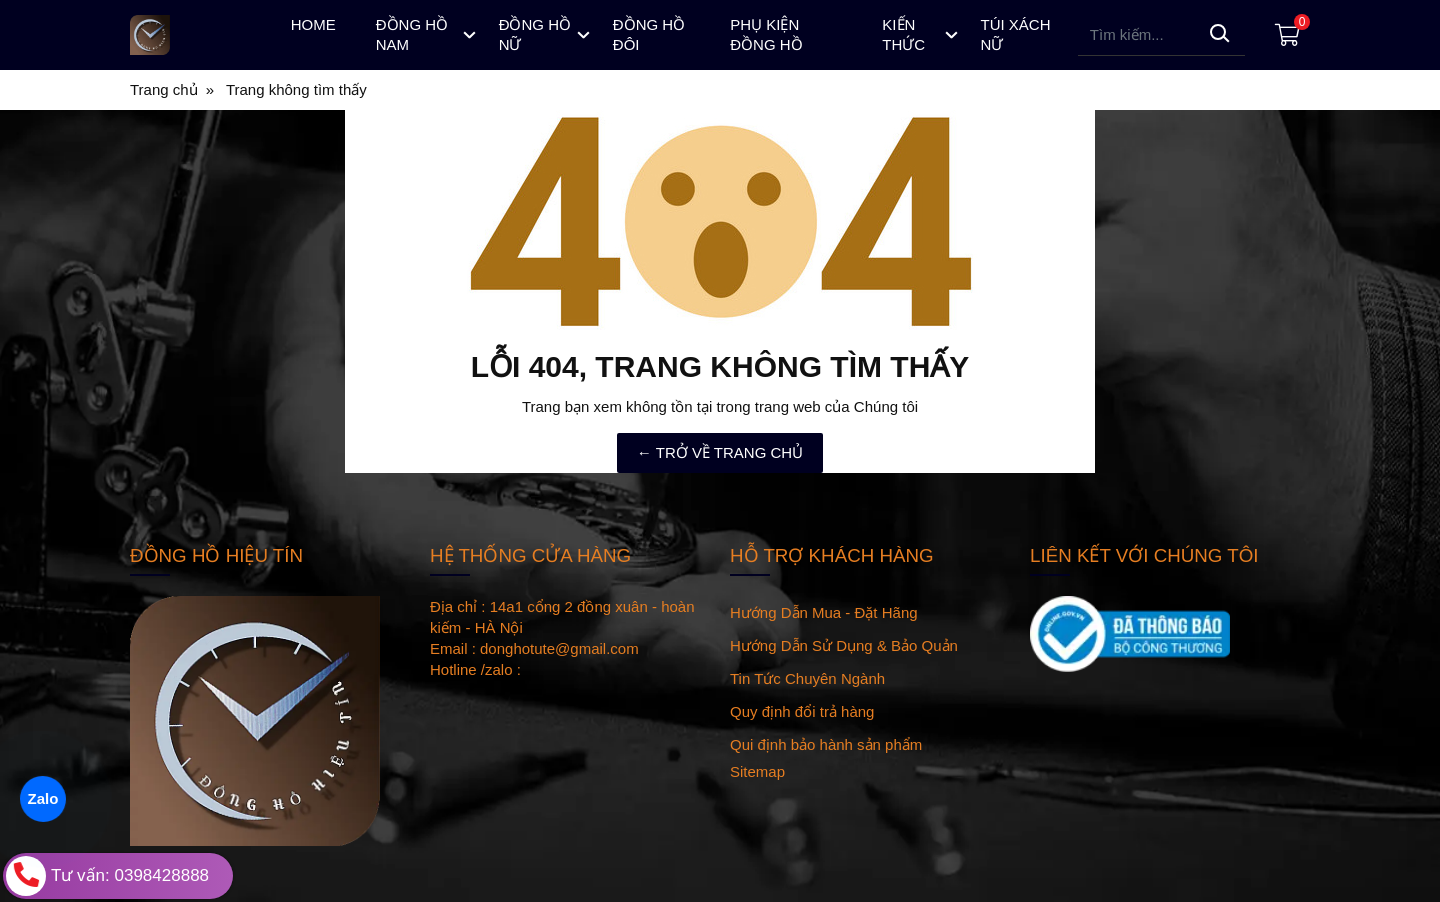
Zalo (42, 798)
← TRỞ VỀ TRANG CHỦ (720, 452)
